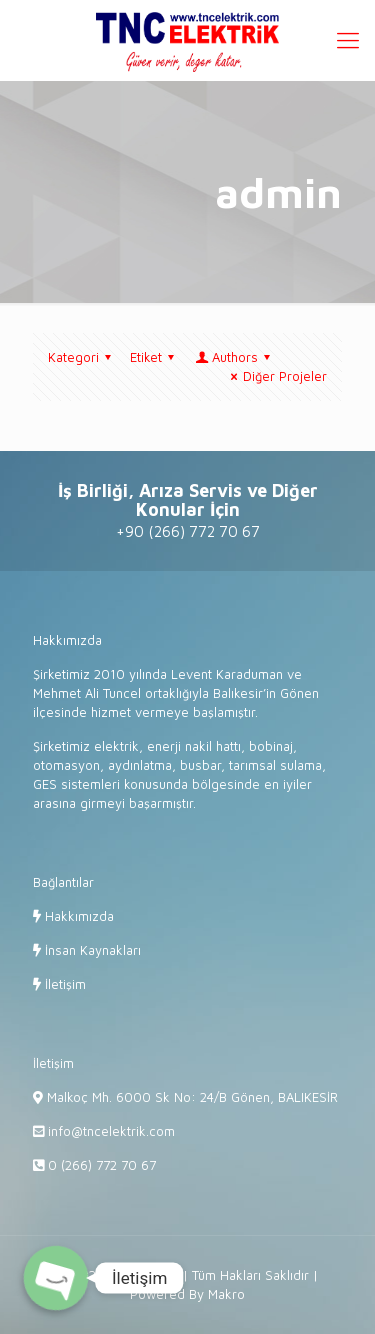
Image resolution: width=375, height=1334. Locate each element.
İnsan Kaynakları (91, 950)
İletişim (63, 984)
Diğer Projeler (276, 376)
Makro (226, 1294)
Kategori (82, 357)
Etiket (155, 357)
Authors (234, 357)
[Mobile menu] (348, 40)
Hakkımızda (77, 916)
